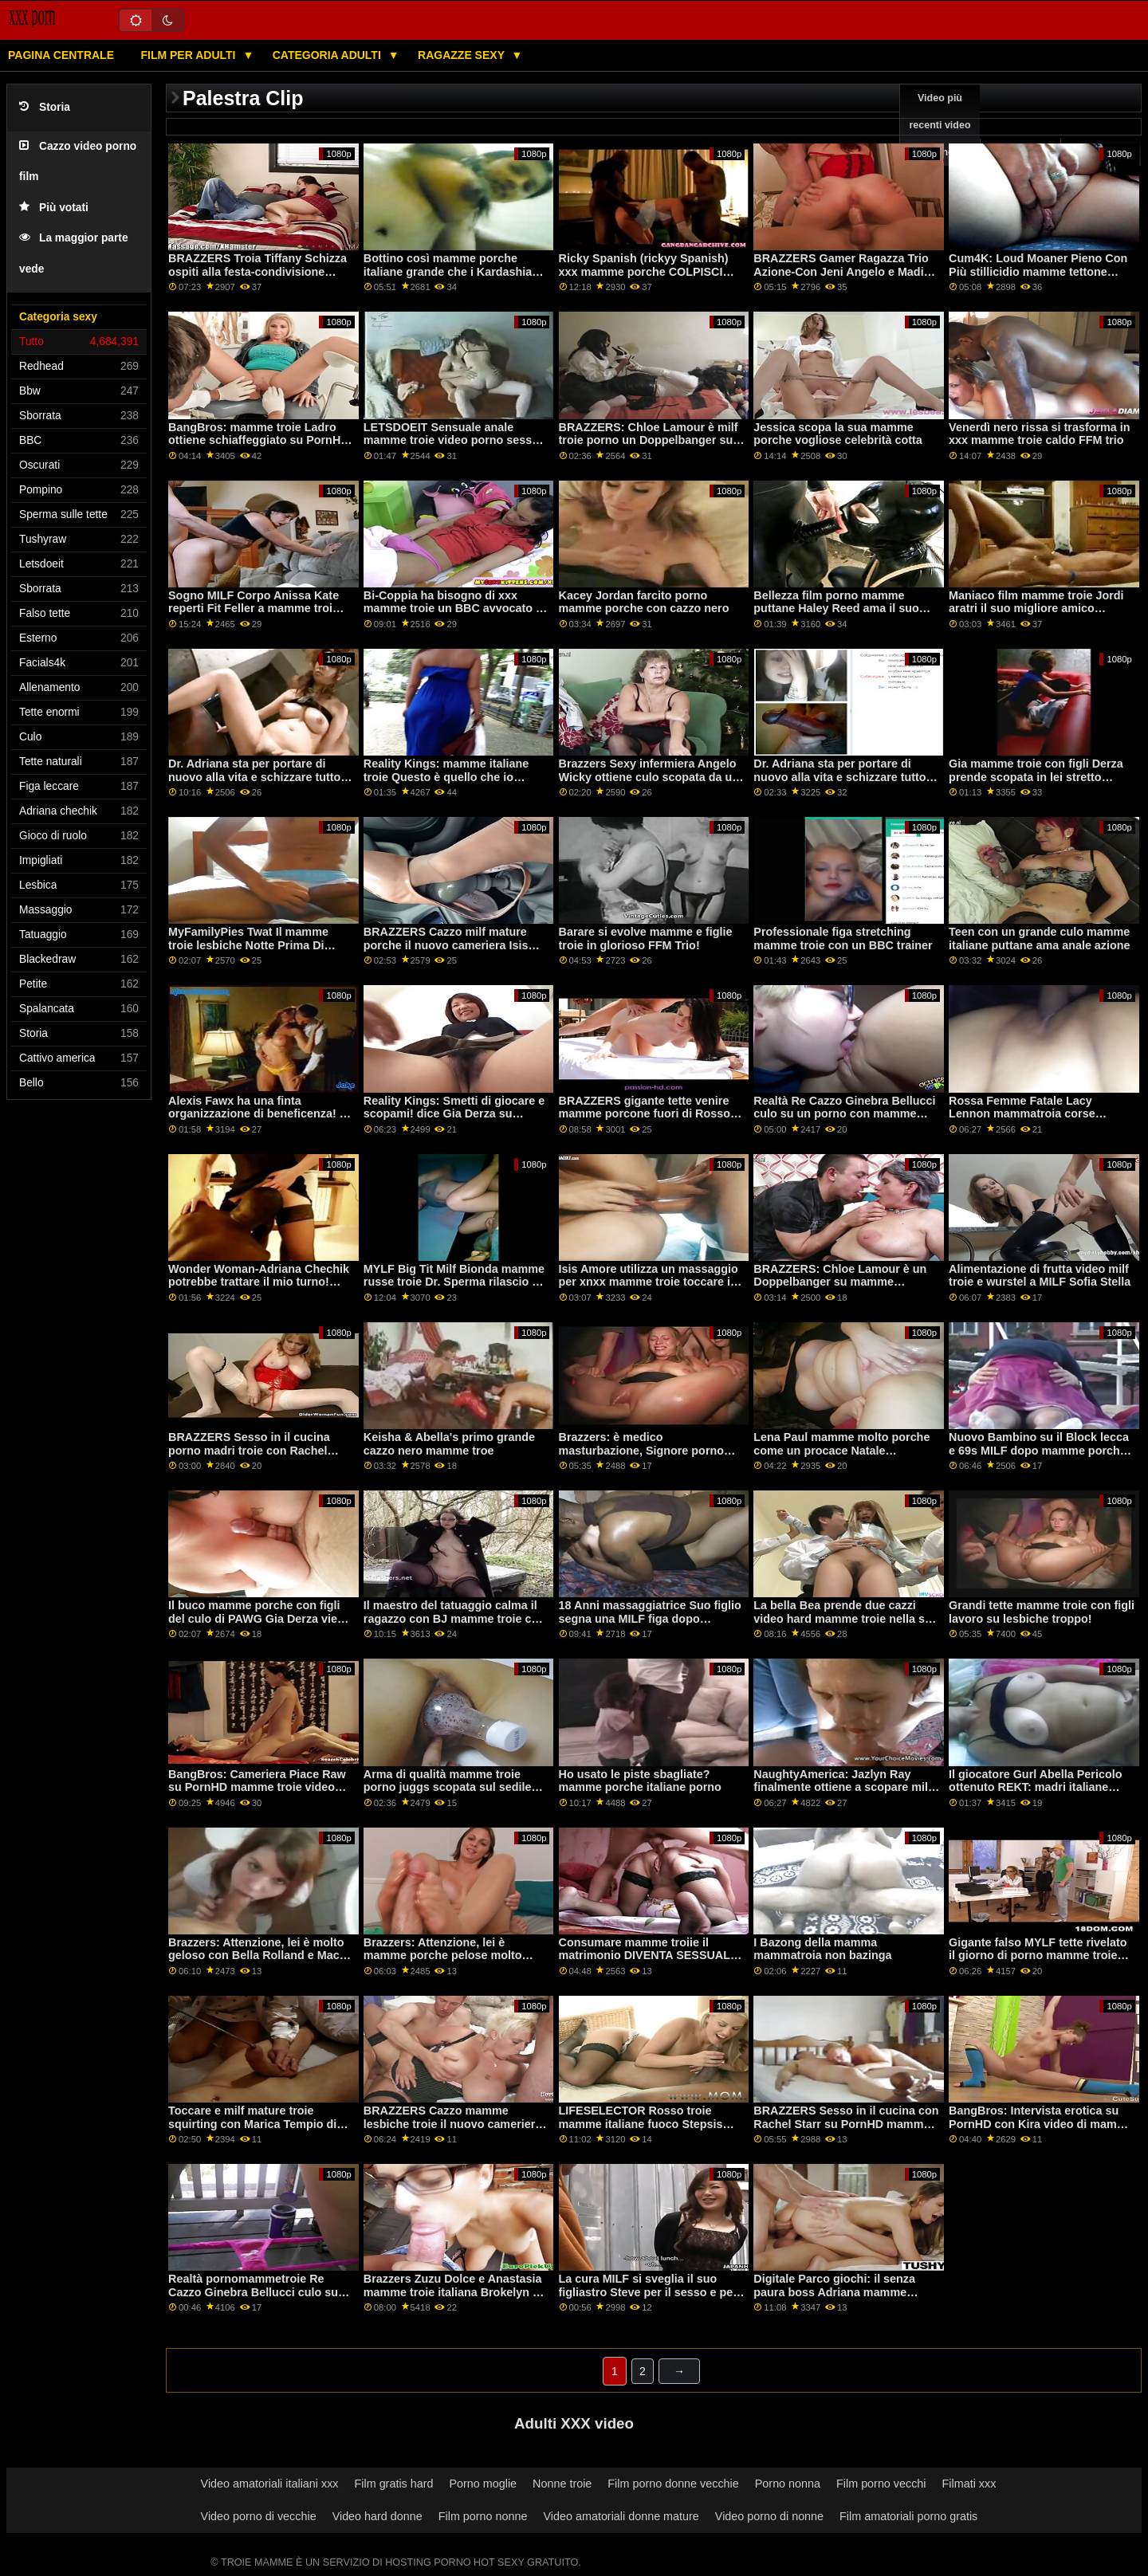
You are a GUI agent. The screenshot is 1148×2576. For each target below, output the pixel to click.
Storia (44, 107)
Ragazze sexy (463, 55)
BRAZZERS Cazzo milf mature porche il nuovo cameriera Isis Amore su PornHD (446, 944)
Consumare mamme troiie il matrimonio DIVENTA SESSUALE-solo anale (650, 1955)
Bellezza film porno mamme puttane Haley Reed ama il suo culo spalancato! (835, 608)
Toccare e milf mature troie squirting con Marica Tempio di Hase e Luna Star (252, 2123)
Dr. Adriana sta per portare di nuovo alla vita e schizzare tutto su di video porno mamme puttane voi (254, 783)
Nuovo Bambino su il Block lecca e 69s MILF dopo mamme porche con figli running (1039, 1450)
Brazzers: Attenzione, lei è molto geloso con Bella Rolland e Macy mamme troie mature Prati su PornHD (257, 1962)
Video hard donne (377, 2516)
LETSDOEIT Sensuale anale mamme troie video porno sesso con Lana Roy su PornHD (451, 440)
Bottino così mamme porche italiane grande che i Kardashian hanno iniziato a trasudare (451, 271)
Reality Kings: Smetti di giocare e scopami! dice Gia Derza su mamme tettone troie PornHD (454, 1113)
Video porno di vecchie (258, 2516)
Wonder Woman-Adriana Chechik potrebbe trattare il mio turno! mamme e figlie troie (258, 1282)
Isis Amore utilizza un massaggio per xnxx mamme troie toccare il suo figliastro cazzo (648, 1282)
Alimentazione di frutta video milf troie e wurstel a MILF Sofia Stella (1039, 1275)
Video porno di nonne (769, 2516)
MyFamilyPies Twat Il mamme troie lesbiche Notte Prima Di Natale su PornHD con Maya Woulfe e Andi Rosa (248, 951)
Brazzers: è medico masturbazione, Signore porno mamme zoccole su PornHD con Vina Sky (646, 1457)
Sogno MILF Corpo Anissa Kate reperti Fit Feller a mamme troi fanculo (253, 608)
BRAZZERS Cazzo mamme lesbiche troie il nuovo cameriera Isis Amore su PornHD (452, 2123)
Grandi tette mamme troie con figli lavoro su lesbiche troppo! (1041, 1612)
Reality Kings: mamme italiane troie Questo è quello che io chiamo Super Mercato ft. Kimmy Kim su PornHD (452, 783)
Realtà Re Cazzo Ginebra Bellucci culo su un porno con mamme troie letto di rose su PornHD (844, 1113)
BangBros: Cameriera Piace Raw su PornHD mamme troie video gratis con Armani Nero (257, 1787)
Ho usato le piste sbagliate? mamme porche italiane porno (640, 1781)
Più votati (53, 208)
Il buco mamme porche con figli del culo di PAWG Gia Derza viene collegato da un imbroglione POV (259, 1618)
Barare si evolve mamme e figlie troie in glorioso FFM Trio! (646, 938)
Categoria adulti (328, 55)
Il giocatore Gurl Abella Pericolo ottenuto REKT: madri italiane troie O (1035, 1787)
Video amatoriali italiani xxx (270, 2483)
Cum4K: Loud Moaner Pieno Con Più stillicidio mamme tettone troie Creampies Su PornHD (1038, 271)
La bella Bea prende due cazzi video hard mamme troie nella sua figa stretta (845, 1618)
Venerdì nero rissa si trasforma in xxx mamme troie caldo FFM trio (1039, 434)
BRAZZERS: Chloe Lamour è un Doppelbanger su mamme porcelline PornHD (839, 1282)
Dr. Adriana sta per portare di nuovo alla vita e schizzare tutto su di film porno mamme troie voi (843, 776)
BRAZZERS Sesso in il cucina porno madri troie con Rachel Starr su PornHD (249, 1450)
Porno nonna (787, 2483)
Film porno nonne (483, 2516)
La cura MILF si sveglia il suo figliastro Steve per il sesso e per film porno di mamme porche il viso (648, 2298)
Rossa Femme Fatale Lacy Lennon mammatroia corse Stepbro (1022, 1113)
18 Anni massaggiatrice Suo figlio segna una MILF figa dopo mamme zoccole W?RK (650, 1618)
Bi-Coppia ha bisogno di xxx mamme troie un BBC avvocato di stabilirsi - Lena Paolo (455, 608)
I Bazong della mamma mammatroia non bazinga (822, 1949)
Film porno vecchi (881, 2483)
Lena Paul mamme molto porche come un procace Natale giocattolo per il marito (841, 1450)
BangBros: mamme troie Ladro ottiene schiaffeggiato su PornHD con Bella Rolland (258, 440)
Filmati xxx (969, 2483)
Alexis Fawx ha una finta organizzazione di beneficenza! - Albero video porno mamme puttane (255, 1120)
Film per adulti (189, 55)
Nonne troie (562, 2483)
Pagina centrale (61, 55)
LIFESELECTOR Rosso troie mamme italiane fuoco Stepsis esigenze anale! (641, 2123)
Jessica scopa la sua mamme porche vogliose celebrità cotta (837, 434)
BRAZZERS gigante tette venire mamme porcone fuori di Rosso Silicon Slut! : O (644, 1113)
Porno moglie (483, 2483)
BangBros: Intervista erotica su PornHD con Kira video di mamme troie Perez (1041, 2123)
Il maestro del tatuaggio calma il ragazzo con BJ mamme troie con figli (454, 1618)
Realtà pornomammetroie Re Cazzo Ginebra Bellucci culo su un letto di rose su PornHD (253, 2291)
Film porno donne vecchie (672, 2483)
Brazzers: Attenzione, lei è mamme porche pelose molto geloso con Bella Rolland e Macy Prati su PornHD (452, 1962)
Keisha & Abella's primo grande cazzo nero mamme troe (449, 1444)
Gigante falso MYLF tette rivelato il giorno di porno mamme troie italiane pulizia (1037, 1955)
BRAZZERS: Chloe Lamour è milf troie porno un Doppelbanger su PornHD (648, 440)
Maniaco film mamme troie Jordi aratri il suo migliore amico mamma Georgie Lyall (1036, 608)
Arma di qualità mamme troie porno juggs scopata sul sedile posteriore (448, 1787)
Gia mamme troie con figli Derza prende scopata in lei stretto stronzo (1036, 776)
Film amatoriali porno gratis (908, 2516)
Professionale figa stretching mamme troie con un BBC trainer (842, 938)
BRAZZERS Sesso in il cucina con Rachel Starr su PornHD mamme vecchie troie (845, 2123)
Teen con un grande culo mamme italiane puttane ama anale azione (1039, 938)
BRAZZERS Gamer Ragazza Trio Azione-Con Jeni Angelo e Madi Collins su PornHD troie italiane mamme (840, 278)
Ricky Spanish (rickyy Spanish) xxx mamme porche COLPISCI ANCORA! (644, 271)
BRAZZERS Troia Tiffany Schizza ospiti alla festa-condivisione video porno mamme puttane (257, 271)
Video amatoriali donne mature (621, 2516)
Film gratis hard (394, 2483)
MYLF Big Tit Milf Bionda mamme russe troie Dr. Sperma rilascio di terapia (454, 1282)
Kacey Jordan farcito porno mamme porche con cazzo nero (644, 602)
